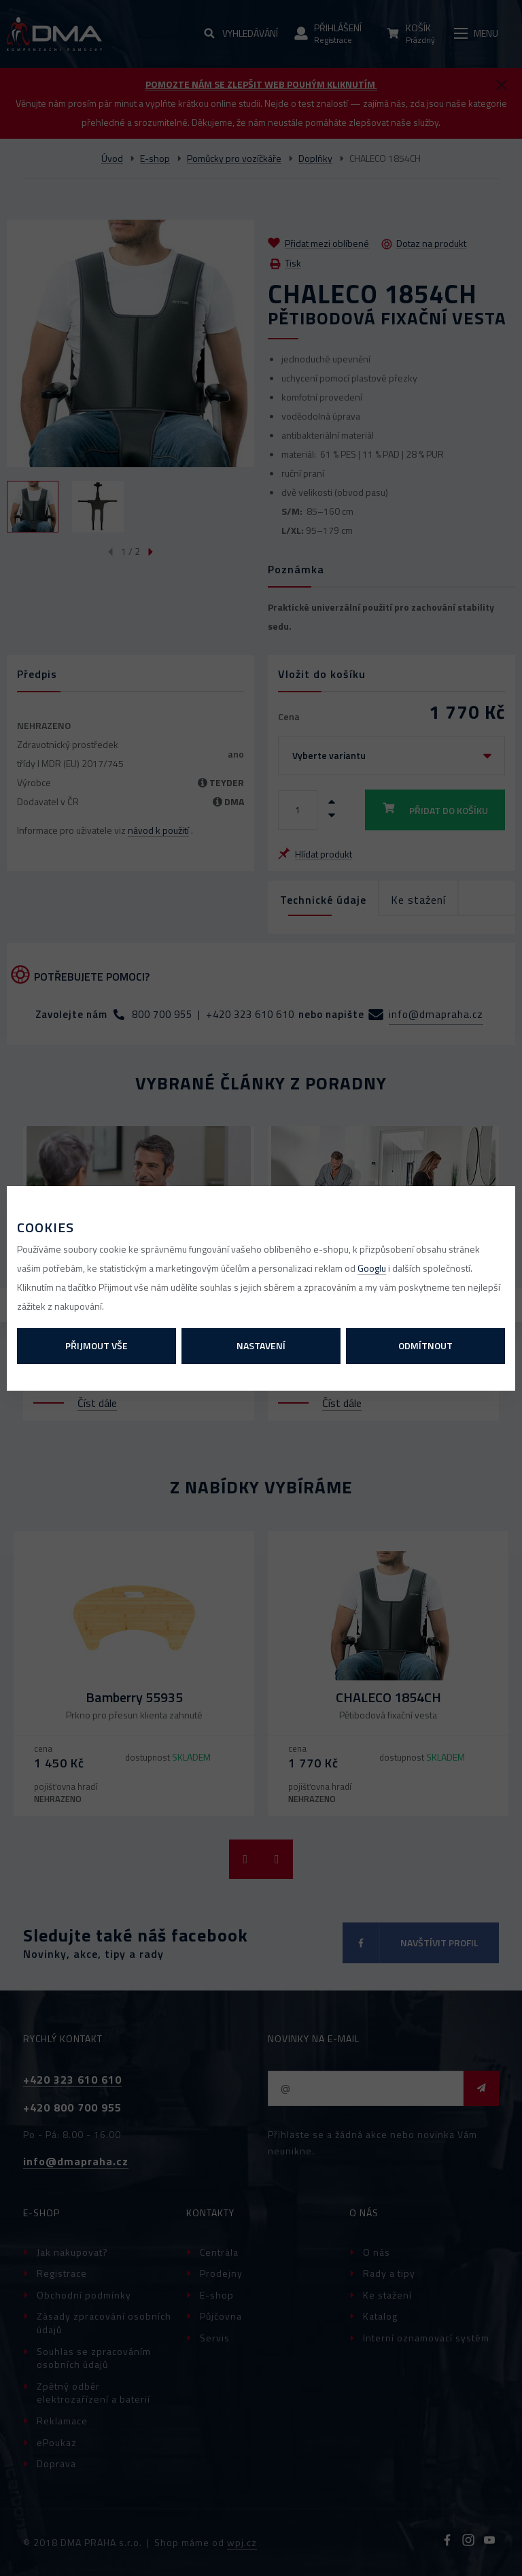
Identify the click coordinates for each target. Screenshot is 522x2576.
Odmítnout (425, 1345)
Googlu (372, 1268)
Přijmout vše (96, 1345)
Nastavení (261, 1345)
